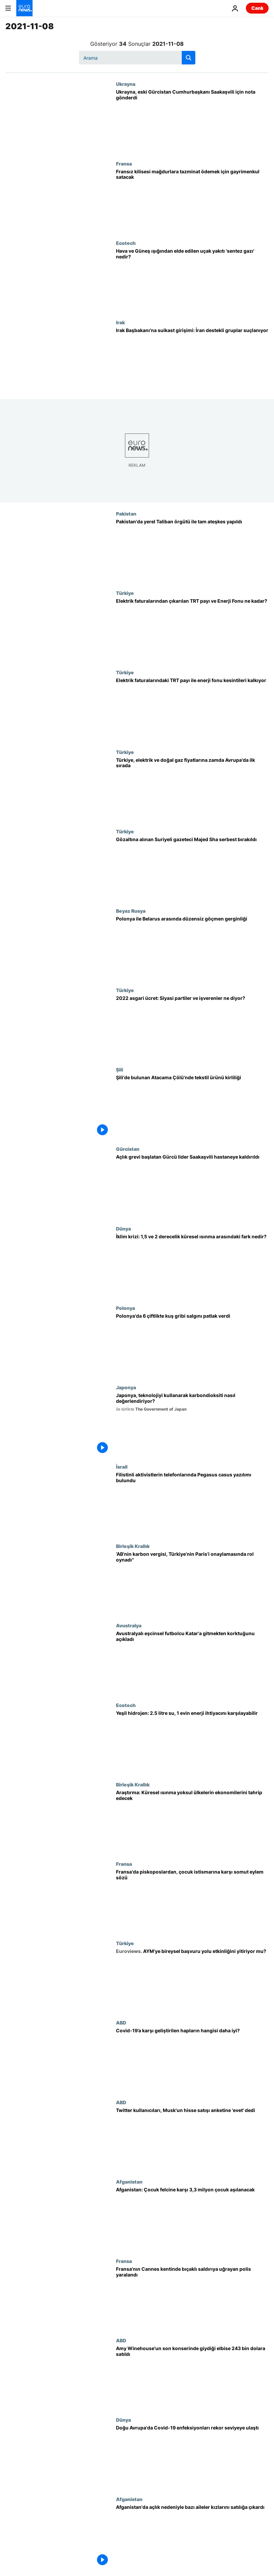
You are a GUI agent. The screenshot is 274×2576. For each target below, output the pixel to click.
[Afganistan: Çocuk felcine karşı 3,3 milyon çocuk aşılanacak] (192, 2218)
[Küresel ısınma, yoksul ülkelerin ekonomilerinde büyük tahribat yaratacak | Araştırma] (192, 1821)
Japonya (126, 1387)
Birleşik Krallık (133, 1546)
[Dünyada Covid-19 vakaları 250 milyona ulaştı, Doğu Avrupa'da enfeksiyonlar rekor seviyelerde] (192, 2456)
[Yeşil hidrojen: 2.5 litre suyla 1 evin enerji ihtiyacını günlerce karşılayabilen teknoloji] (192, 1742)
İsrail (122, 1466)
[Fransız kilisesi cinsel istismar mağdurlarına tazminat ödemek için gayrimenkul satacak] (192, 200)
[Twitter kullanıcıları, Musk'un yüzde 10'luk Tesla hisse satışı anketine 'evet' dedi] (192, 2139)
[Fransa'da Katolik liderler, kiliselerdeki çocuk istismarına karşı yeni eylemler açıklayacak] (192, 1900)
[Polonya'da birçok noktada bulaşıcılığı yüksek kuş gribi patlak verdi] (192, 1344)
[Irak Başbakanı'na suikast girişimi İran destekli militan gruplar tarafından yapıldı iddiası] (192, 359)
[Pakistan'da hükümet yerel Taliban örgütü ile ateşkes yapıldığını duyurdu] (192, 550)
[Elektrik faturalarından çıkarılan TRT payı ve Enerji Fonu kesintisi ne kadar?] (192, 629)
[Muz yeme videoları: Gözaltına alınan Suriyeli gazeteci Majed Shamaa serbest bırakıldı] (192, 868)
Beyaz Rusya (130, 910)
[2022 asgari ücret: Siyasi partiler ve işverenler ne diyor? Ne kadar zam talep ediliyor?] (192, 1027)
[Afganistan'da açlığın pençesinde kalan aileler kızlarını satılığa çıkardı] (192, 2536)
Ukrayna (125, 83)
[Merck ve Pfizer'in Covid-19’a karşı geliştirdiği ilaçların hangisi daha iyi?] (192, 2059)
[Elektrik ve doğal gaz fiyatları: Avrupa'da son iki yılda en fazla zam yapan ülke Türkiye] (192, 788)
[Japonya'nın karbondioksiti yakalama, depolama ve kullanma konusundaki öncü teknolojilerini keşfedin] (192, 1424)
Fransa (124, 163)
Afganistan (129, 2181)
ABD (121, 2022)
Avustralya (128, 1625)
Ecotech (126, 243)
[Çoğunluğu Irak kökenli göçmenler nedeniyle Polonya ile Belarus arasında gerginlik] (192, 947)
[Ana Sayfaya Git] (24, 8)
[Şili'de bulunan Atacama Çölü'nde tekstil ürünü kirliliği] (192, 1106)
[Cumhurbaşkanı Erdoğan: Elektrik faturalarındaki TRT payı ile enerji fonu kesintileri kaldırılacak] (192, 709)
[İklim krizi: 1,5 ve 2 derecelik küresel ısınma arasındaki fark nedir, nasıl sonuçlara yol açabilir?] (192, 1265)
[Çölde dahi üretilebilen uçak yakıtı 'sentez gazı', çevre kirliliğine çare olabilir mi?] (192, 279)
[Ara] (137, 57)
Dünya (123, 1228)
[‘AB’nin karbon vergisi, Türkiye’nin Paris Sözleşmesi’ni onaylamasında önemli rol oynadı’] (192, 1582)
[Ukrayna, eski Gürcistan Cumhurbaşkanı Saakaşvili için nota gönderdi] (192, 120)
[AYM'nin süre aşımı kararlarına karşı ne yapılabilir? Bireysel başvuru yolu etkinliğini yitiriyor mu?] (192, 1980)
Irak (120, 322)
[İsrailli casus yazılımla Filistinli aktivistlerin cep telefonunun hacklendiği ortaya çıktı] (192, 1503)
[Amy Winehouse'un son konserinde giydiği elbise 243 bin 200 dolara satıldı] (192, 2377)
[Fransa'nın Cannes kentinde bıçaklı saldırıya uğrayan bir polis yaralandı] (192, 2297)
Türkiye (125, 593)
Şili (119, 1069)
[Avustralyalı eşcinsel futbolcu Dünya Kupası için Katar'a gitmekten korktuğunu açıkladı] (192, 1662)
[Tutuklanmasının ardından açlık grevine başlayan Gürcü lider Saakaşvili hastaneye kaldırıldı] (192, 1185)
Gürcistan (127, 1148)
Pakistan (126, 513)
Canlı (257, 8)
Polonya (125, 1308)
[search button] (188, 57)
